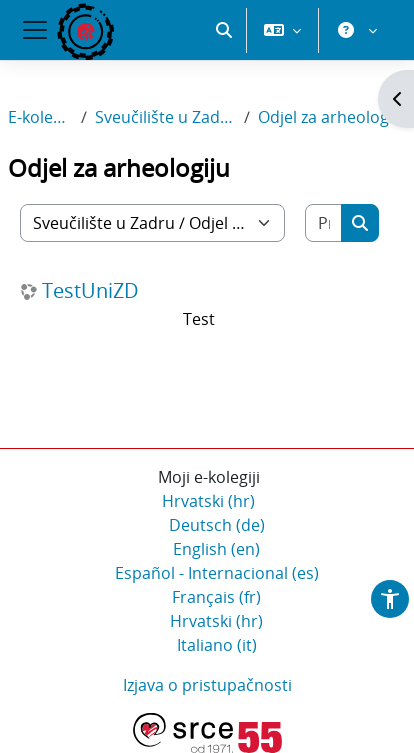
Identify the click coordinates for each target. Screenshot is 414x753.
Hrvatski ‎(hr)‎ (208, 501)
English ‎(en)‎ (216, 549)
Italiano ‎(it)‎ (217, 645)
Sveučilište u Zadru (165, 117)
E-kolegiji (40, 117)
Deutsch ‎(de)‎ (217, 525)
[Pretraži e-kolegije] (324, 223)
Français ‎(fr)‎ (216, 597)
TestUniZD (90, 291)
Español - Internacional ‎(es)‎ (217, 573)
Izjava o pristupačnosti (207, 685)
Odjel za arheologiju (332, 117)
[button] (224, 30)
